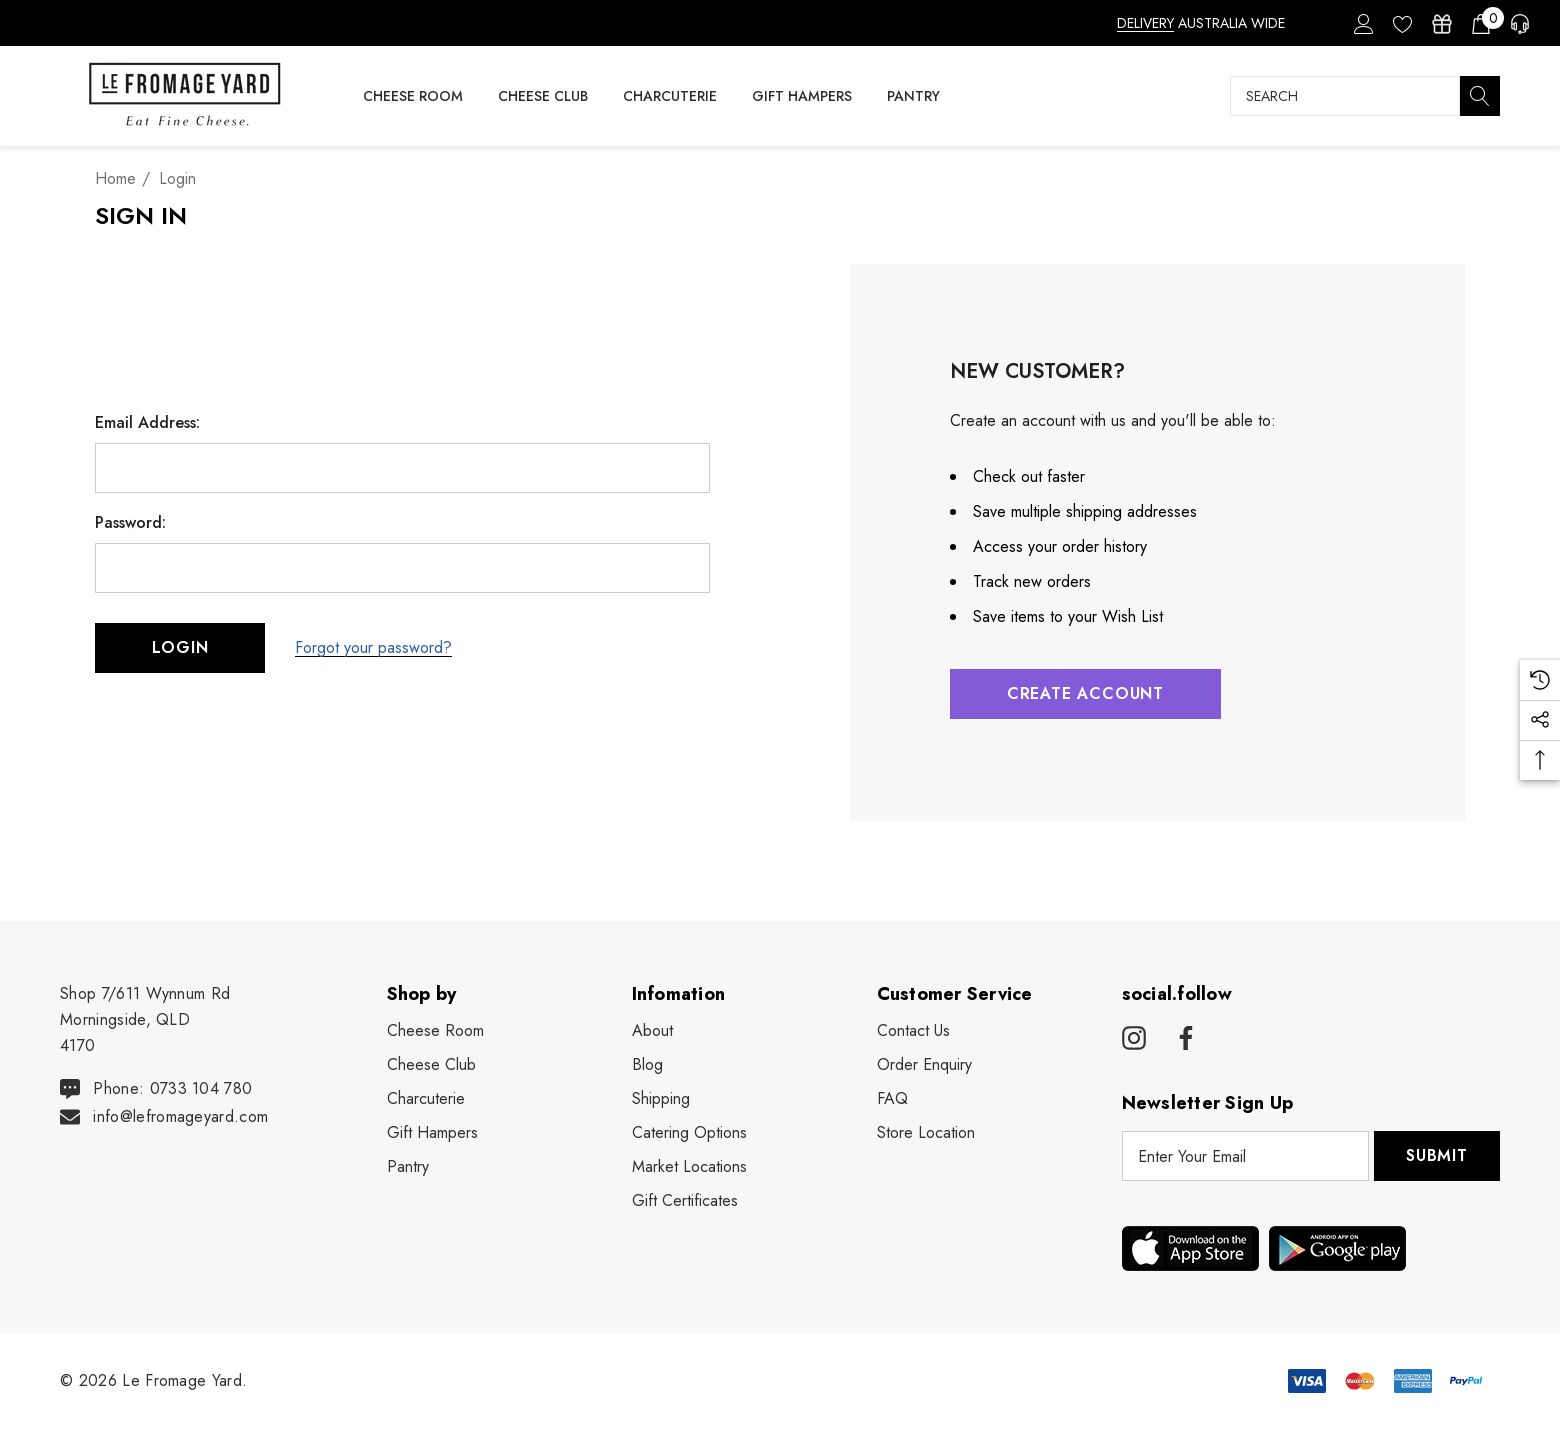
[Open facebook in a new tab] (1183, 1039)
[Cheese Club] (542, 96)
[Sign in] (1362, 23)
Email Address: (147, 423)
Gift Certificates (685, 1200)
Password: (130, 523)
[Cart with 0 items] (1479, 23)
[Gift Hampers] (801, 96)
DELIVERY (1145, 23)
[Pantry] (913, 97)
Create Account (1085, 693)
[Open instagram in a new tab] (1134, 1039)
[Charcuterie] (670, 97)
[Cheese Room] (413, 97)
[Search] (1480, 96)
